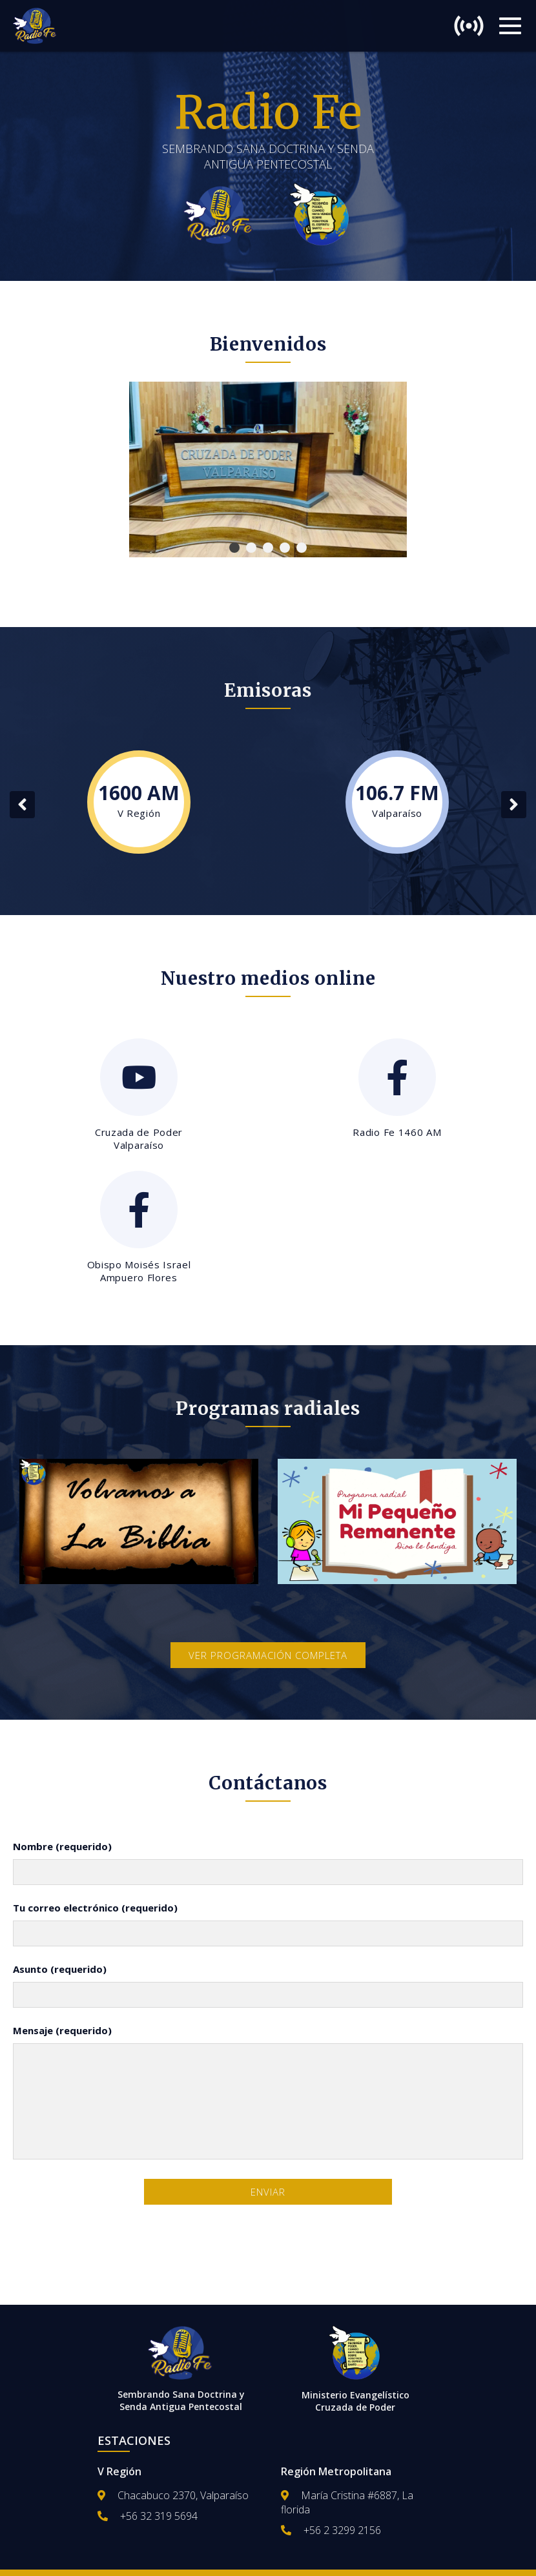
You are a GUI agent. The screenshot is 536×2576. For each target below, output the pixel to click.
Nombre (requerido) (62, 1846)
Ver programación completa (268, 1655)
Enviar (268, 2191)
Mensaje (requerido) (62, 2030)
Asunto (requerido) (60, 1969)
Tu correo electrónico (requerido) (95, 1907)
